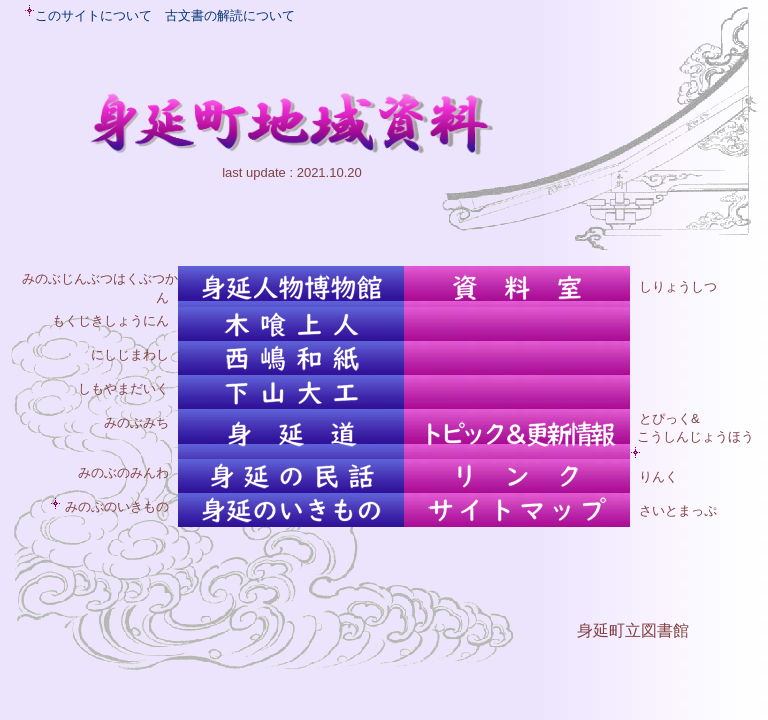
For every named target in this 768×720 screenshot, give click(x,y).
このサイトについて (93, 15)
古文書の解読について (230, 15)
